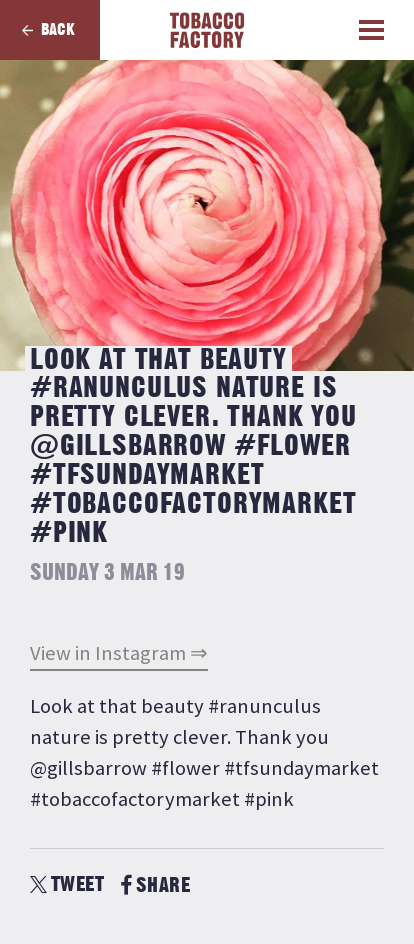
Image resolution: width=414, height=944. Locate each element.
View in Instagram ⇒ (119, 653)
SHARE (155, 885)
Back (58, 30)
